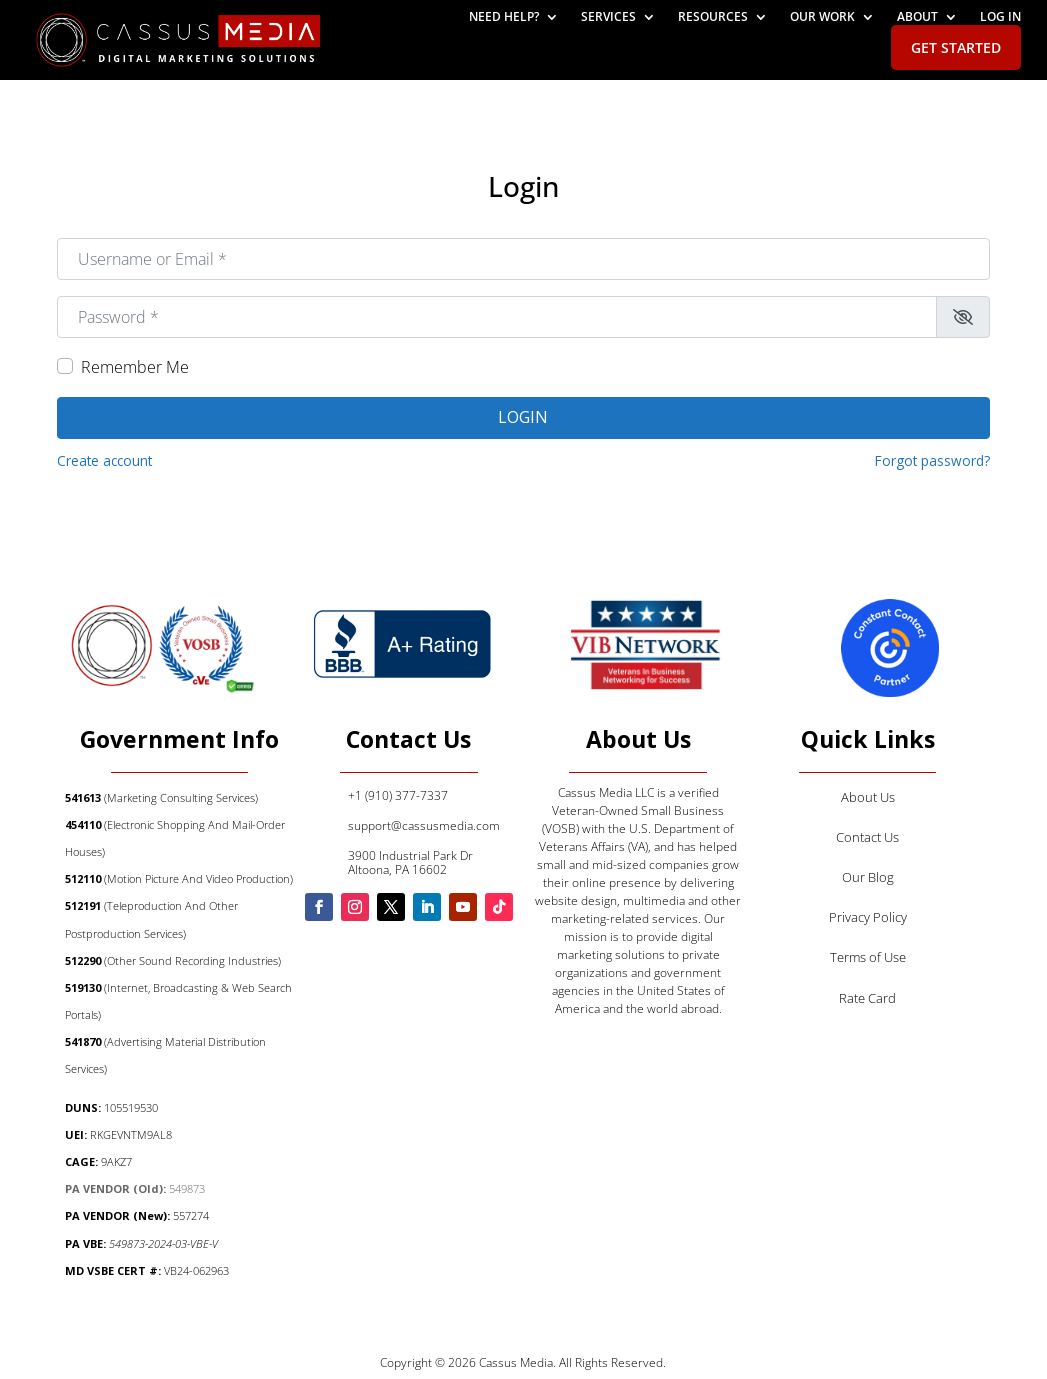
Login (523, 417)
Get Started (956, 47)
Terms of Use (868, 957)
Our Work (822, 17)
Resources (713, 17)
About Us (868, 797)
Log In (1000, 17)
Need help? (504, 17)
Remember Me (135, 367)
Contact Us (867, 837)
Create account (104, 460)
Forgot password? (932, 460)
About (917, 17)
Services (608, 17)
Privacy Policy (868, 917)
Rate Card (867, 998)
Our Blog (868, 877)
